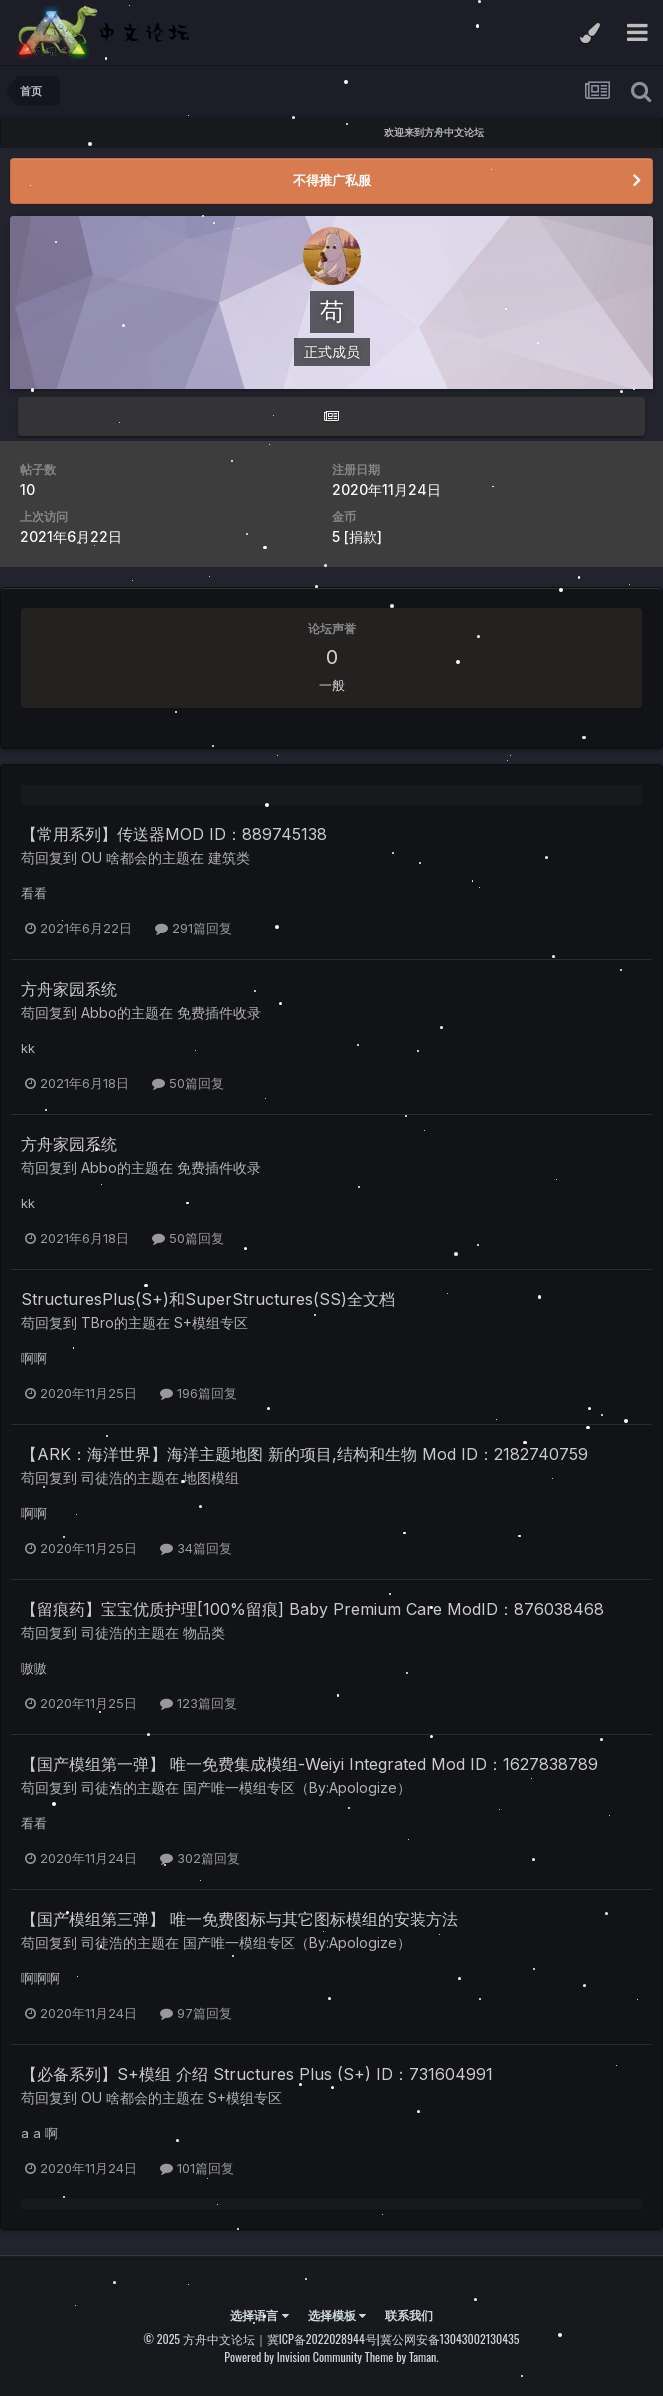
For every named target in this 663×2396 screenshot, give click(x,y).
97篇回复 (196, 2013)
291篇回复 (193, 928)
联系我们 (409, 2314)
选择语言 (259, 2314)
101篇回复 (197, 2168)
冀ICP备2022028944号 (322, 2338)
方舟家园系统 (69, 989)
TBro (97, 1322)
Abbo (99, 1012)
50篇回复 (188, 1083)
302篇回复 (200, 1858)
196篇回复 (198, 1393)
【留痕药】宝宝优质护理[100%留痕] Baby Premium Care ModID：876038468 (312, 1609)
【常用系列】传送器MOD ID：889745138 (174, 834)
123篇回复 (198, 1703)
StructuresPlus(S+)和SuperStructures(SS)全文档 (208, 1299)
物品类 (204, 1632)
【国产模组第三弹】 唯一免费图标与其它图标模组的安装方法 (239, 1919)
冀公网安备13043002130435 (450, 2338)
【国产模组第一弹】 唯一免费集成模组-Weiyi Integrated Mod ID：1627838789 (309, 1764)
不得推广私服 (332, 180)
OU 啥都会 (114, 857)
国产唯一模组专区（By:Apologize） (297, 1787)
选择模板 (337, 2314)
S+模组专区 (211, 1322)
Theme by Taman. (402, 2356)
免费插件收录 (219, 1012)
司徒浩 (102, 1477)
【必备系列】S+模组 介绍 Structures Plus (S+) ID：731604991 (257, 2074)
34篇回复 (196, 1548)
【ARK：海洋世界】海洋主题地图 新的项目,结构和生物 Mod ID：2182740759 (304, 1454)
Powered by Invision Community (293, 2356)
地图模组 (211, 1477)
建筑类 (229, 857)
